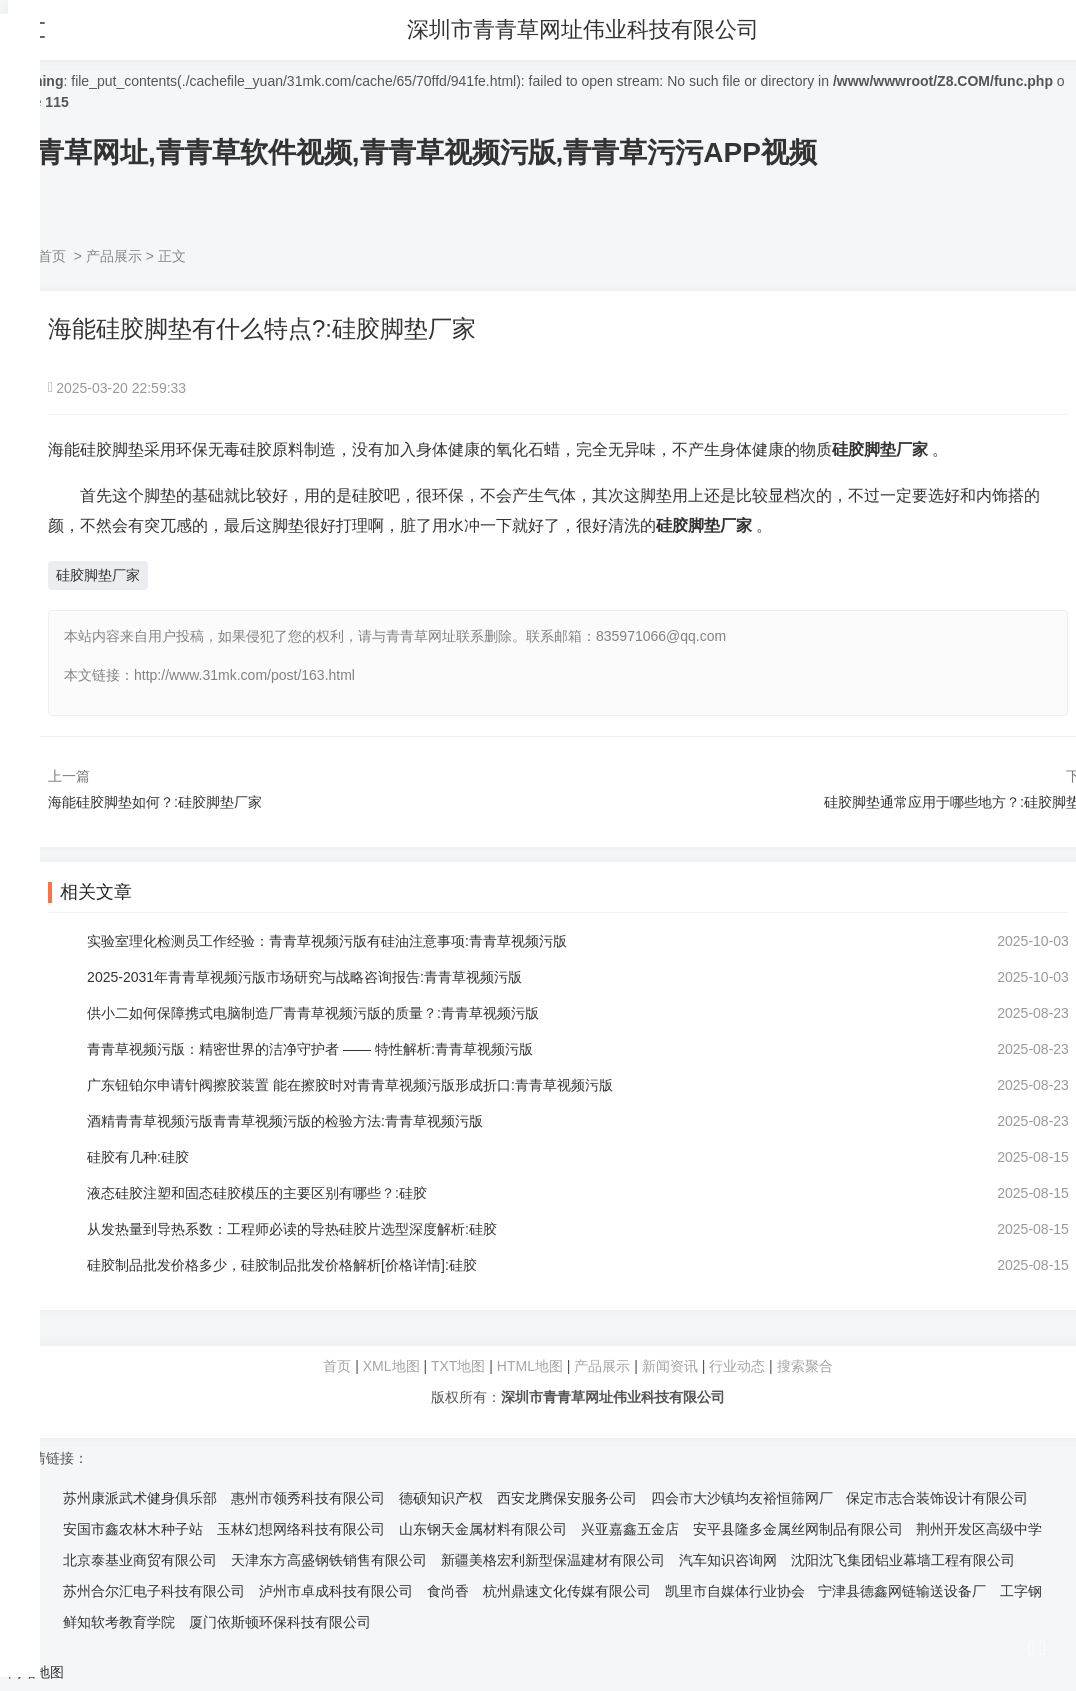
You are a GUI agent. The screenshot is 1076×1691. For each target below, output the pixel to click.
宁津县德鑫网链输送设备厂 (902, 1591)
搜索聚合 (805, 1366)
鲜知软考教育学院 (119, 1622)
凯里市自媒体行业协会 (735, 1591)
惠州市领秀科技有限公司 (308, 1498)
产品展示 (114, 256)
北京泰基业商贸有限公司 (140, 1560)
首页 (52, 256)
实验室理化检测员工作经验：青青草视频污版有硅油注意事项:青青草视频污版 (328, 941)
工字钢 (1021, 1591)
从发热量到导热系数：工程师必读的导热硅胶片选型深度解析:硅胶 (293, 1229)
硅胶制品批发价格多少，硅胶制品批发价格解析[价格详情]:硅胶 (283, 1265)
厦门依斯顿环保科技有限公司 (280, 1622)
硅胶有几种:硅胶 (139, 1157)
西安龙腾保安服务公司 (567, 1498)
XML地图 (391, 1366)
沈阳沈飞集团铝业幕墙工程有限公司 (903, 1560)
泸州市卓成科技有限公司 (336, 1591)
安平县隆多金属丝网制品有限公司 (798, 1529)
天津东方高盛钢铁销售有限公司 (329, 1560)
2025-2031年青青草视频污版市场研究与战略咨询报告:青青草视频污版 (305, 977)
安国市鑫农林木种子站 (133, 1529)
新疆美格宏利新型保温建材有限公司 (553, 1560)
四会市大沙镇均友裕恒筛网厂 (742, 1498)
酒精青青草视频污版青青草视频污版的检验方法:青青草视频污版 (286, 1121)
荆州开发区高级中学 (979, 1529)
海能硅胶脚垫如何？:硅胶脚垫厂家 (155, 802)
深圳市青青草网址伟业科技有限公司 (586, 29)
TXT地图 (458, 1366)
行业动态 (737, 1366)
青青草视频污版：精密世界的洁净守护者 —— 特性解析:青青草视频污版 (311, 1049)
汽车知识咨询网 (728, 1560)
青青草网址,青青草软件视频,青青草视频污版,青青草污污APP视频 (412, 152)
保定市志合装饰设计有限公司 (937, 1498)
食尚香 (448, 1591)
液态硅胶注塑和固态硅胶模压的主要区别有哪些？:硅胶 (258, 1193)
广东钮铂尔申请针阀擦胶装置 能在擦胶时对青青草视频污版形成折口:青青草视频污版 (351, 1085)
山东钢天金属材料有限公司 (483, 1529)
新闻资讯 (670, 1366)
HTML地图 (530, 1366)
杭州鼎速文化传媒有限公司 (567, 1591)
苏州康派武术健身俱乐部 (140, 1498)
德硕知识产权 (441, 1498)
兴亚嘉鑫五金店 (630, 1529)
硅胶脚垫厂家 (98, 575)
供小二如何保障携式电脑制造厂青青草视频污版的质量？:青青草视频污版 (314, 1013)
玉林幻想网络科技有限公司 (301, 1529)
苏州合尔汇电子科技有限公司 (154, 1591)
